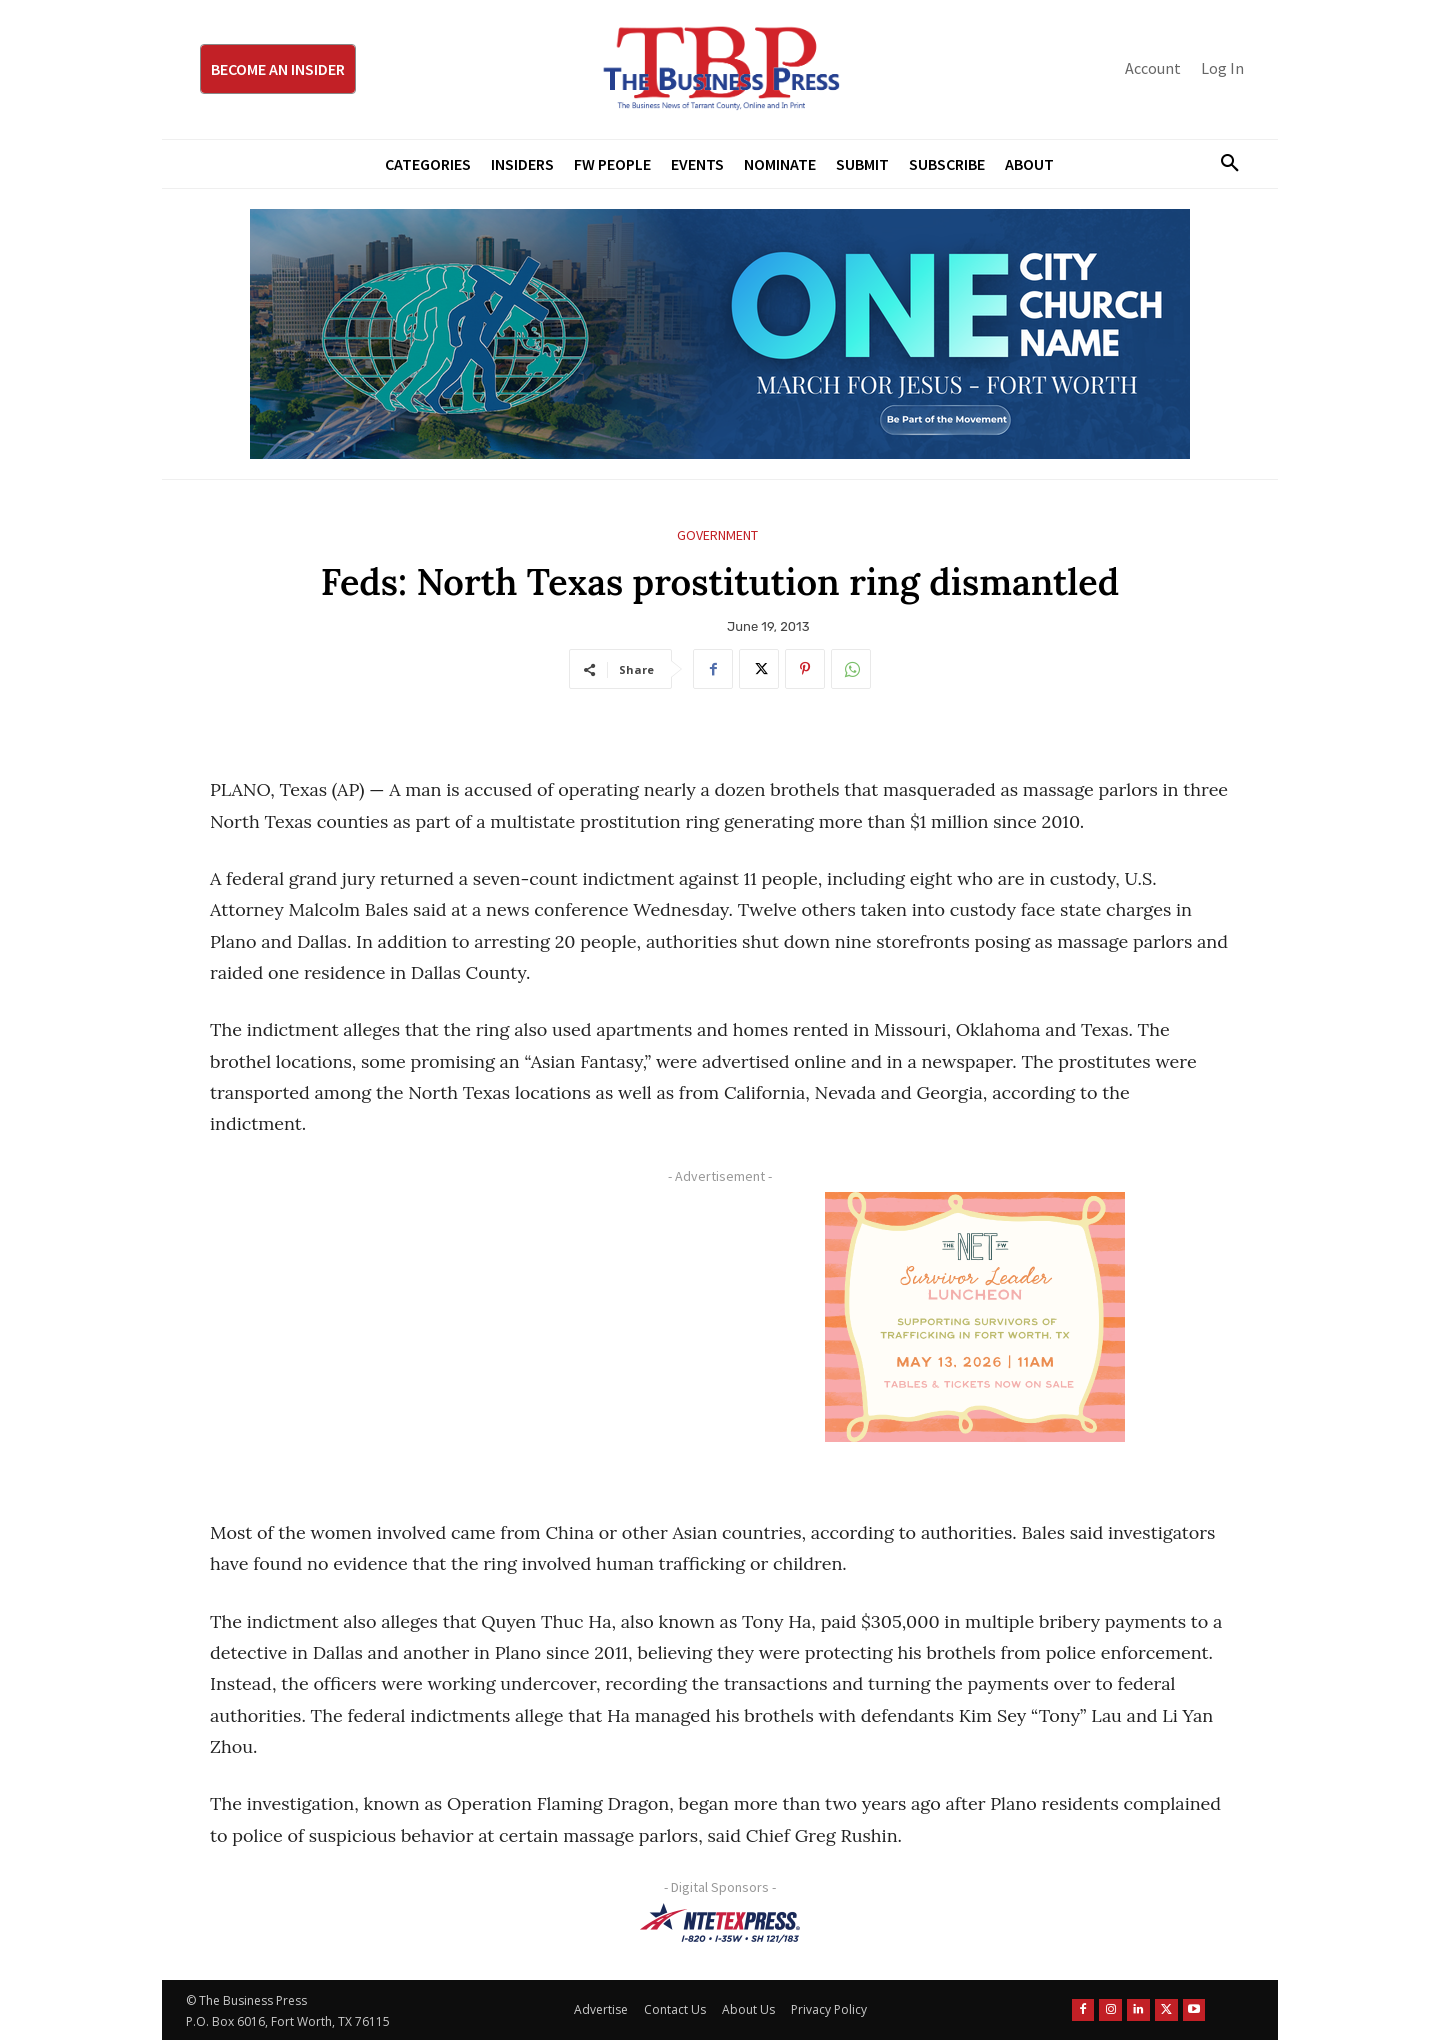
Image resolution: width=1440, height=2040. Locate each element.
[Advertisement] (455, 1332)
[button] (1222, 164)
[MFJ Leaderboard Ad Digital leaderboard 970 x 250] (720, 334)
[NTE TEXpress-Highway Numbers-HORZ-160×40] (720, 1923)
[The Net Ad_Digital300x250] (975, 1317)
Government (717, 535)
